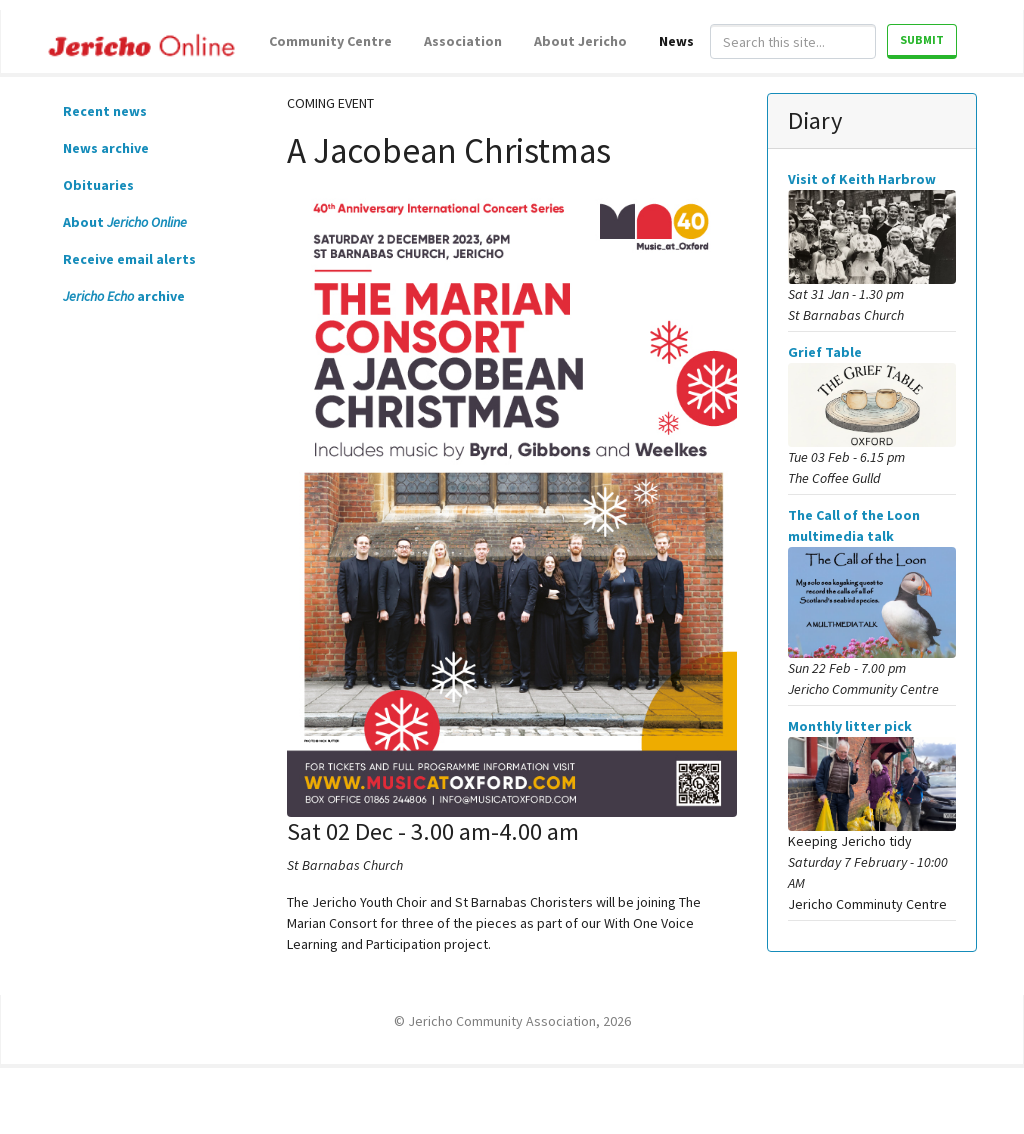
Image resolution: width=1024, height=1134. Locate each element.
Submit (922, 39)
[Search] (793, 41)
